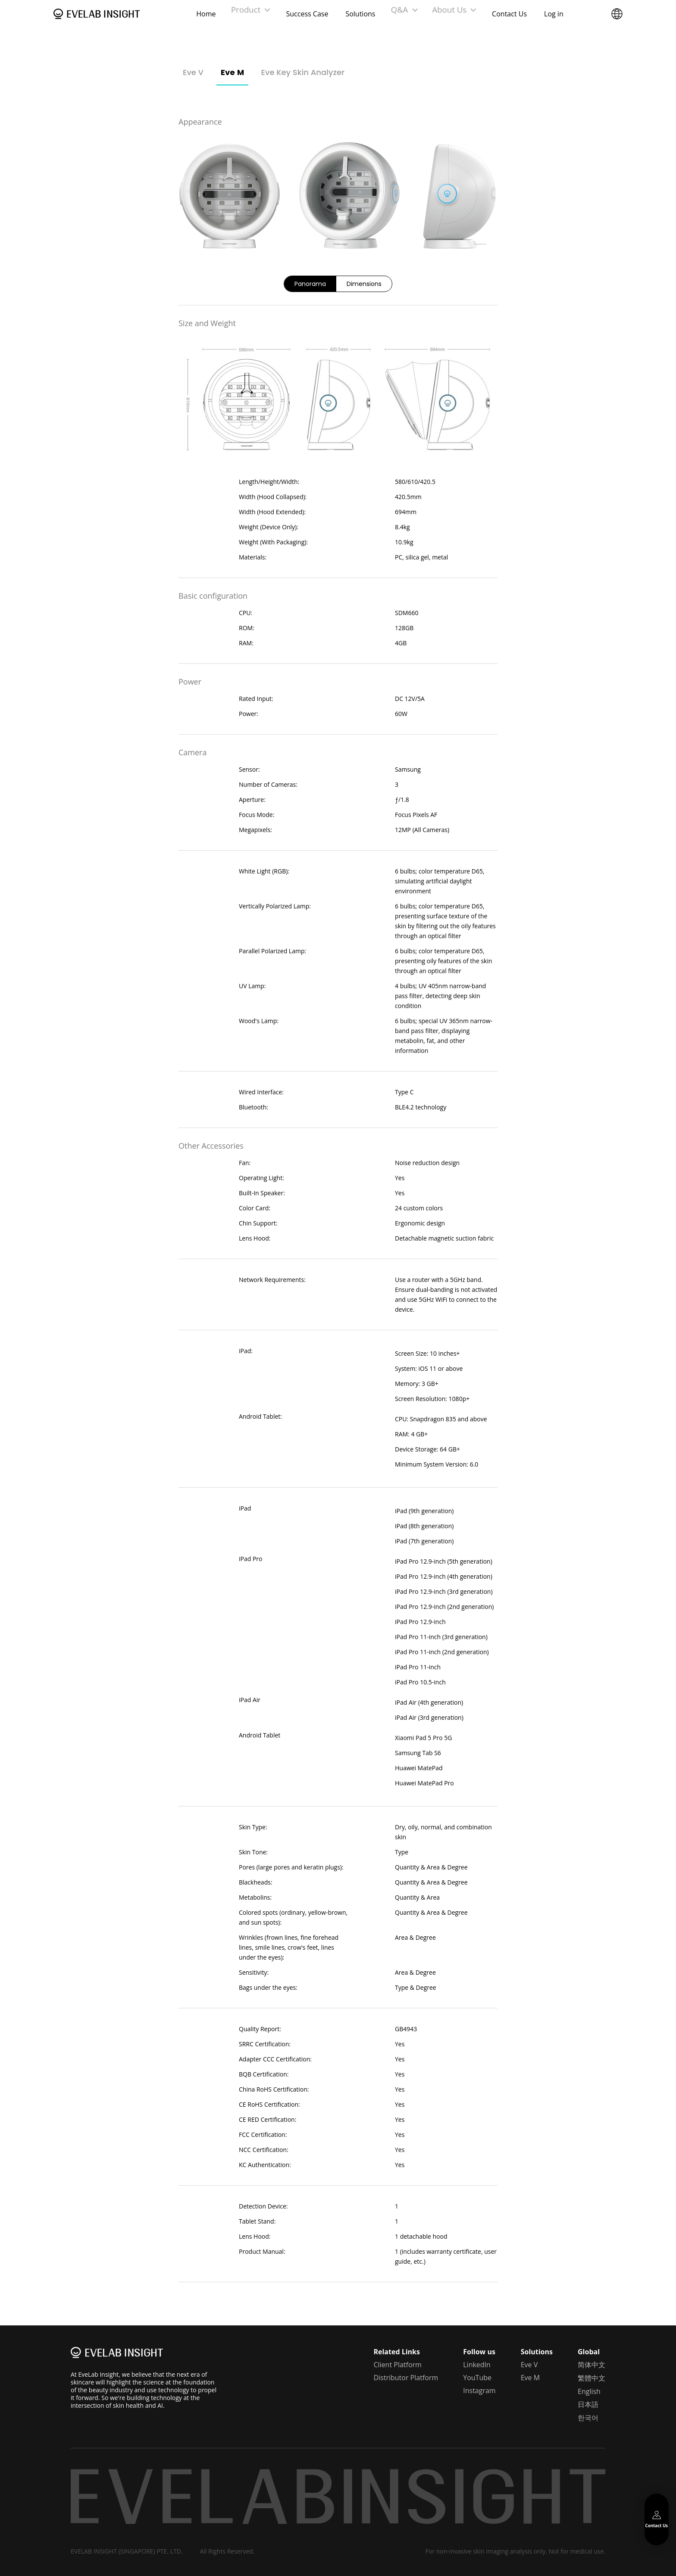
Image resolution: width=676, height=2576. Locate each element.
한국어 (588, 2417)
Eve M (232, 72)
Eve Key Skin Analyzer (302, 72)
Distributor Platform (405, 2377)
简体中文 (591, 2364)
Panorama (310, 284)
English (589, 2391)
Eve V (193, 72)
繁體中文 (591, 2378)
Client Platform (397, 2364)
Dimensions (364, 284)
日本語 (588, 2404)
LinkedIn (477, 2364)
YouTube (477, 2377)
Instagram (479, 2390)
